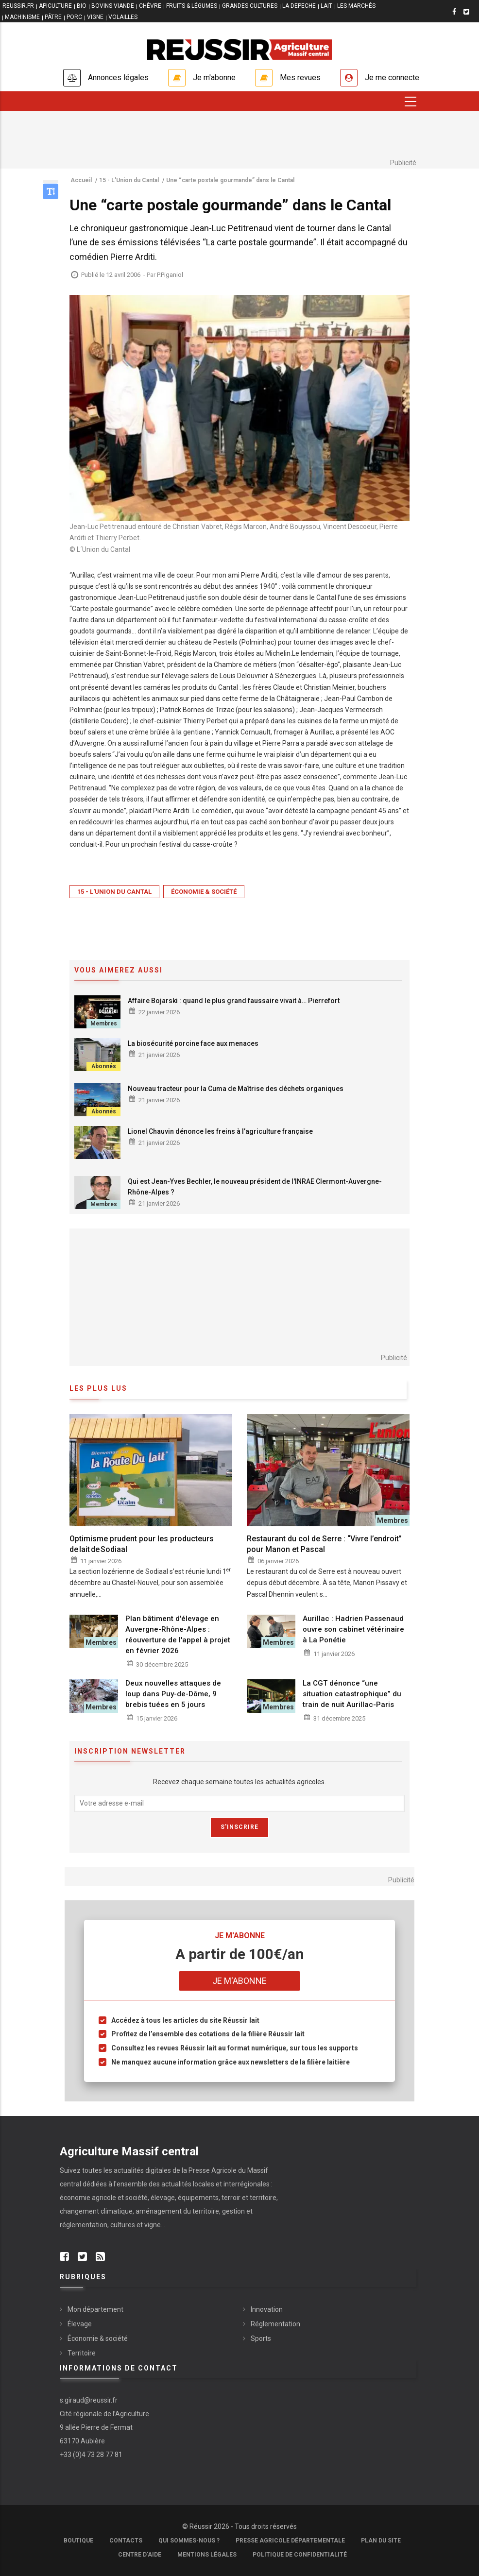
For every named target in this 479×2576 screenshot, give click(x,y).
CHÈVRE (150, 5)
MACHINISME (22, 17)
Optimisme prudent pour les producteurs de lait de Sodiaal (141, 1544)
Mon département (95, 2309)
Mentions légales (207, 2554)
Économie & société (204, 891)
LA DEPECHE (299, 5)
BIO (81, 5)
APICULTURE (55, 5)
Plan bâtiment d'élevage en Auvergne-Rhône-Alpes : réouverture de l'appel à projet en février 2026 (177, 1634)
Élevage (80, 2324)
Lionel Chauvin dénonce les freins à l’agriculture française (220, 1131)
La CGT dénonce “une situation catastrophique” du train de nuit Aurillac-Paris (352, 1694)
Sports (261, 2338)
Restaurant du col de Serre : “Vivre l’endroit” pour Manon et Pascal (324, 1544)
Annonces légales (118, 77)
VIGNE (95, 17)
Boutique (78, 2540)
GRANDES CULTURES (249, 5)
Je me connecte (392, 77)
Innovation (267, 2309)
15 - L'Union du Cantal (114, 891)
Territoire (82, 2353)
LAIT (326, 5)
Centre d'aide (139, 2554)
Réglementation (275, 2324)
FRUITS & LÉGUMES (191, 5)
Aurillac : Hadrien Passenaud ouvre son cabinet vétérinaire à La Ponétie (353, 1629)
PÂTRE (53, 17)
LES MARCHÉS (356, 5)
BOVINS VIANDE (112, 5)
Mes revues (300, 77)
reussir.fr (18, 5)
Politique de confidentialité (300, 2554)
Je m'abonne (214, 77)
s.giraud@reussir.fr (89, 2400)
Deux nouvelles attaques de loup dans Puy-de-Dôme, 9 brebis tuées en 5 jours (173, 1694)
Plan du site (381, 2540)
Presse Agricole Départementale (290, 2540)
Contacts (125, 2540)
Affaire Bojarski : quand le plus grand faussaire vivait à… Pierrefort (234, 1001)
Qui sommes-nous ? (189, 2540)
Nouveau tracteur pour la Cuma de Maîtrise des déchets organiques (235, 1088)
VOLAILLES (122, 17)
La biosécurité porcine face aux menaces (193, 1043)
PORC (74, 17)
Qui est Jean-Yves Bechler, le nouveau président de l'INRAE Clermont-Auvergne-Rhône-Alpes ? (255, 1186)
